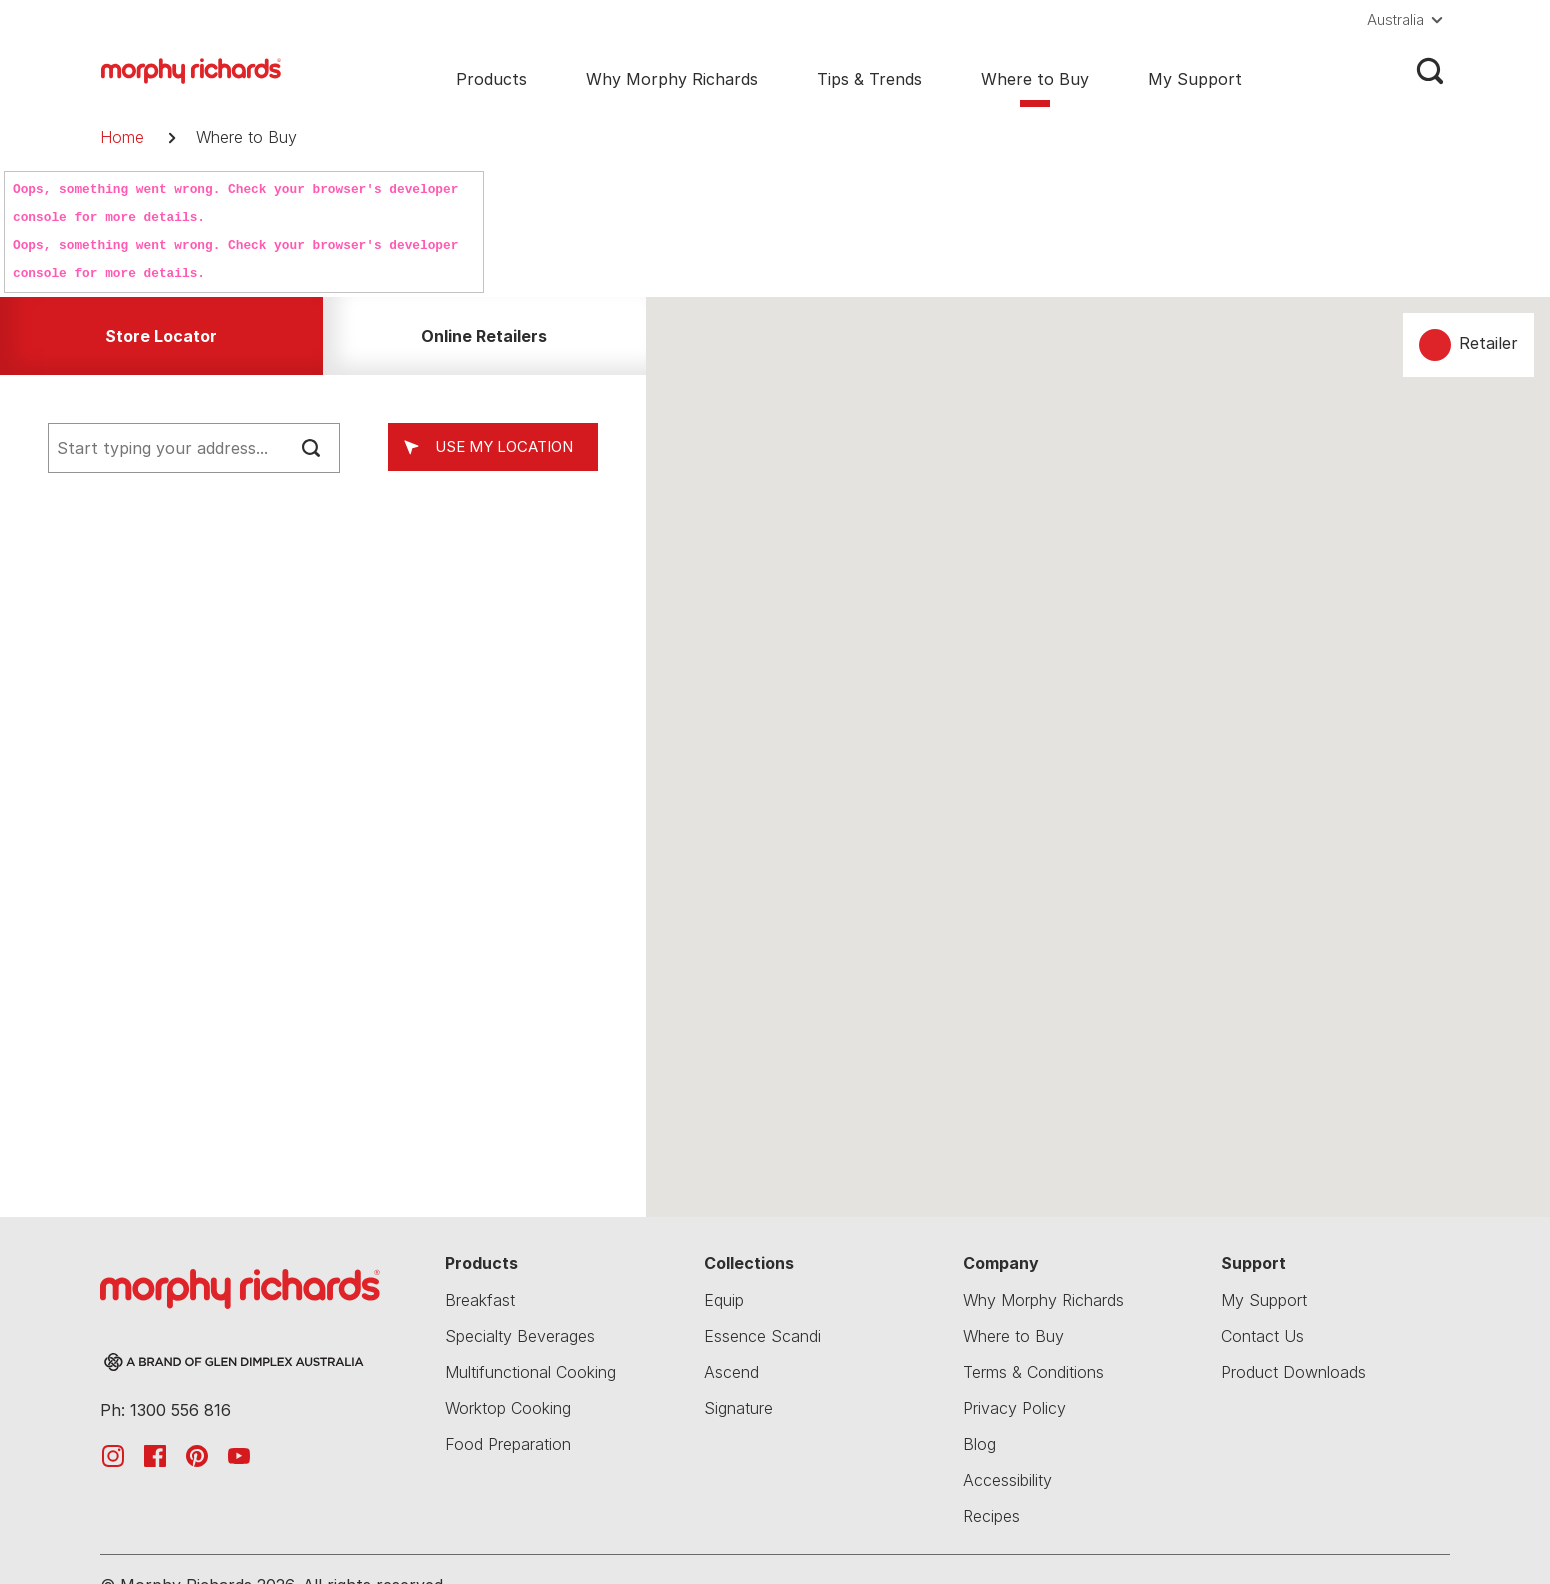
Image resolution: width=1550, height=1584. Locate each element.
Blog (979, 1444)
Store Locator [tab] (161, 336)
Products (491, 79)
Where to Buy (1035, 79)
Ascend (731, 1372)
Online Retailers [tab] (484, 336)
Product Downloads (1293, 1372)
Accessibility (1007, 1480)
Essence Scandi (762, 1336)
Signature (738, 1408)
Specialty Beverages (520, 1336)
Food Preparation (508, 1444)
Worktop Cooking (508, 1408)
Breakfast (480, 1300)
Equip (724, 1300)
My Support (1195, 79)
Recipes (991, 1516)
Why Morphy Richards (672, 79)
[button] (1408, 20)
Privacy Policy (1014, 1408)
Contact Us (1262, 1336)
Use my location (504, 446)
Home (122, 137)
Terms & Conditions (1033, 1372)
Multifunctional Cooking (530, 1372)
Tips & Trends (869, 79)
